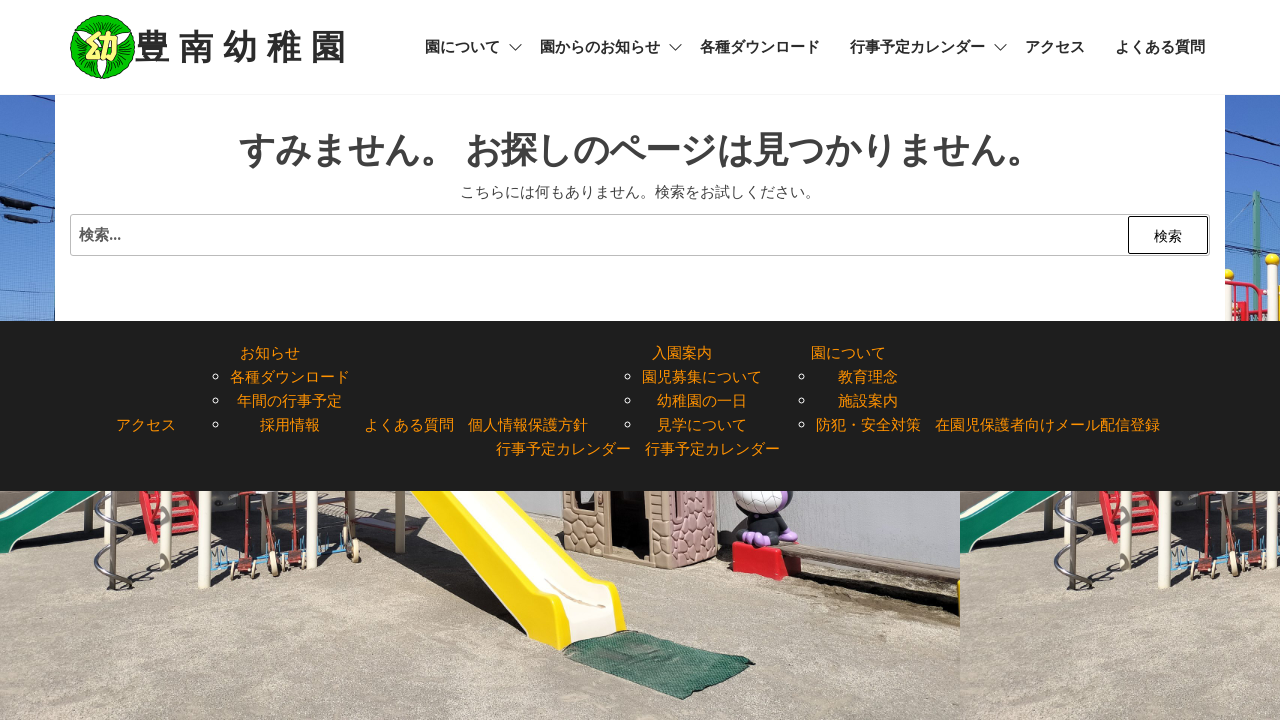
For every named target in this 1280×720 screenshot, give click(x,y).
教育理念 (868, 376)
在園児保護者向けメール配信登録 (1047, 424)
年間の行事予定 (289, 400)
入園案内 (682, 352)
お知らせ (270, 352)
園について (462, 46)
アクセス (1055, 46)
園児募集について (702, 376)
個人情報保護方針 (528, 424)
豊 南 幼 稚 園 (240, 47)
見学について (702, 424)
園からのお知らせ (600, 46)
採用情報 (290, 424)
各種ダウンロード (760, 46)
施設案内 (868, 400)
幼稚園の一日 (702, 400)
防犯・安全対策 (868, 424)
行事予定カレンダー (917, 46)
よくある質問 (1160, 46)
